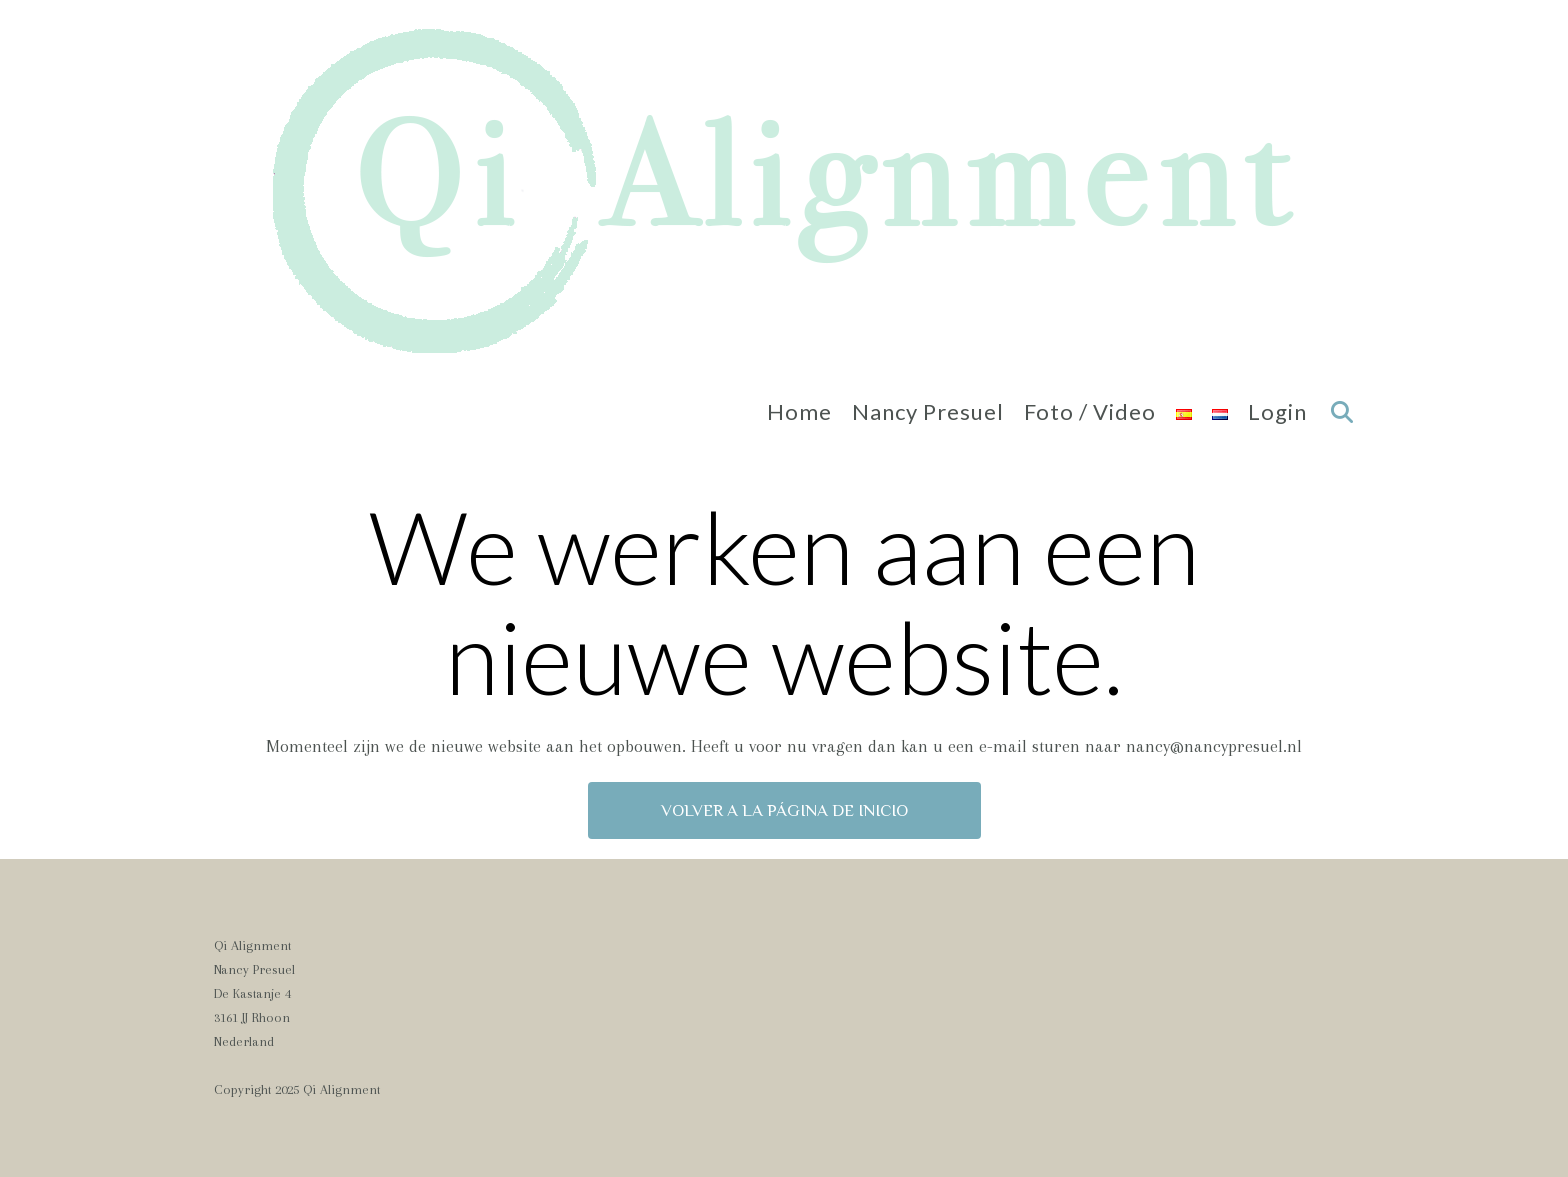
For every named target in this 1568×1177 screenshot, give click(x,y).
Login (1277, 411)
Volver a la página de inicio (784, 810)
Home (799, 411)
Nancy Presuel (928, 411)
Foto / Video (1090, 411)
